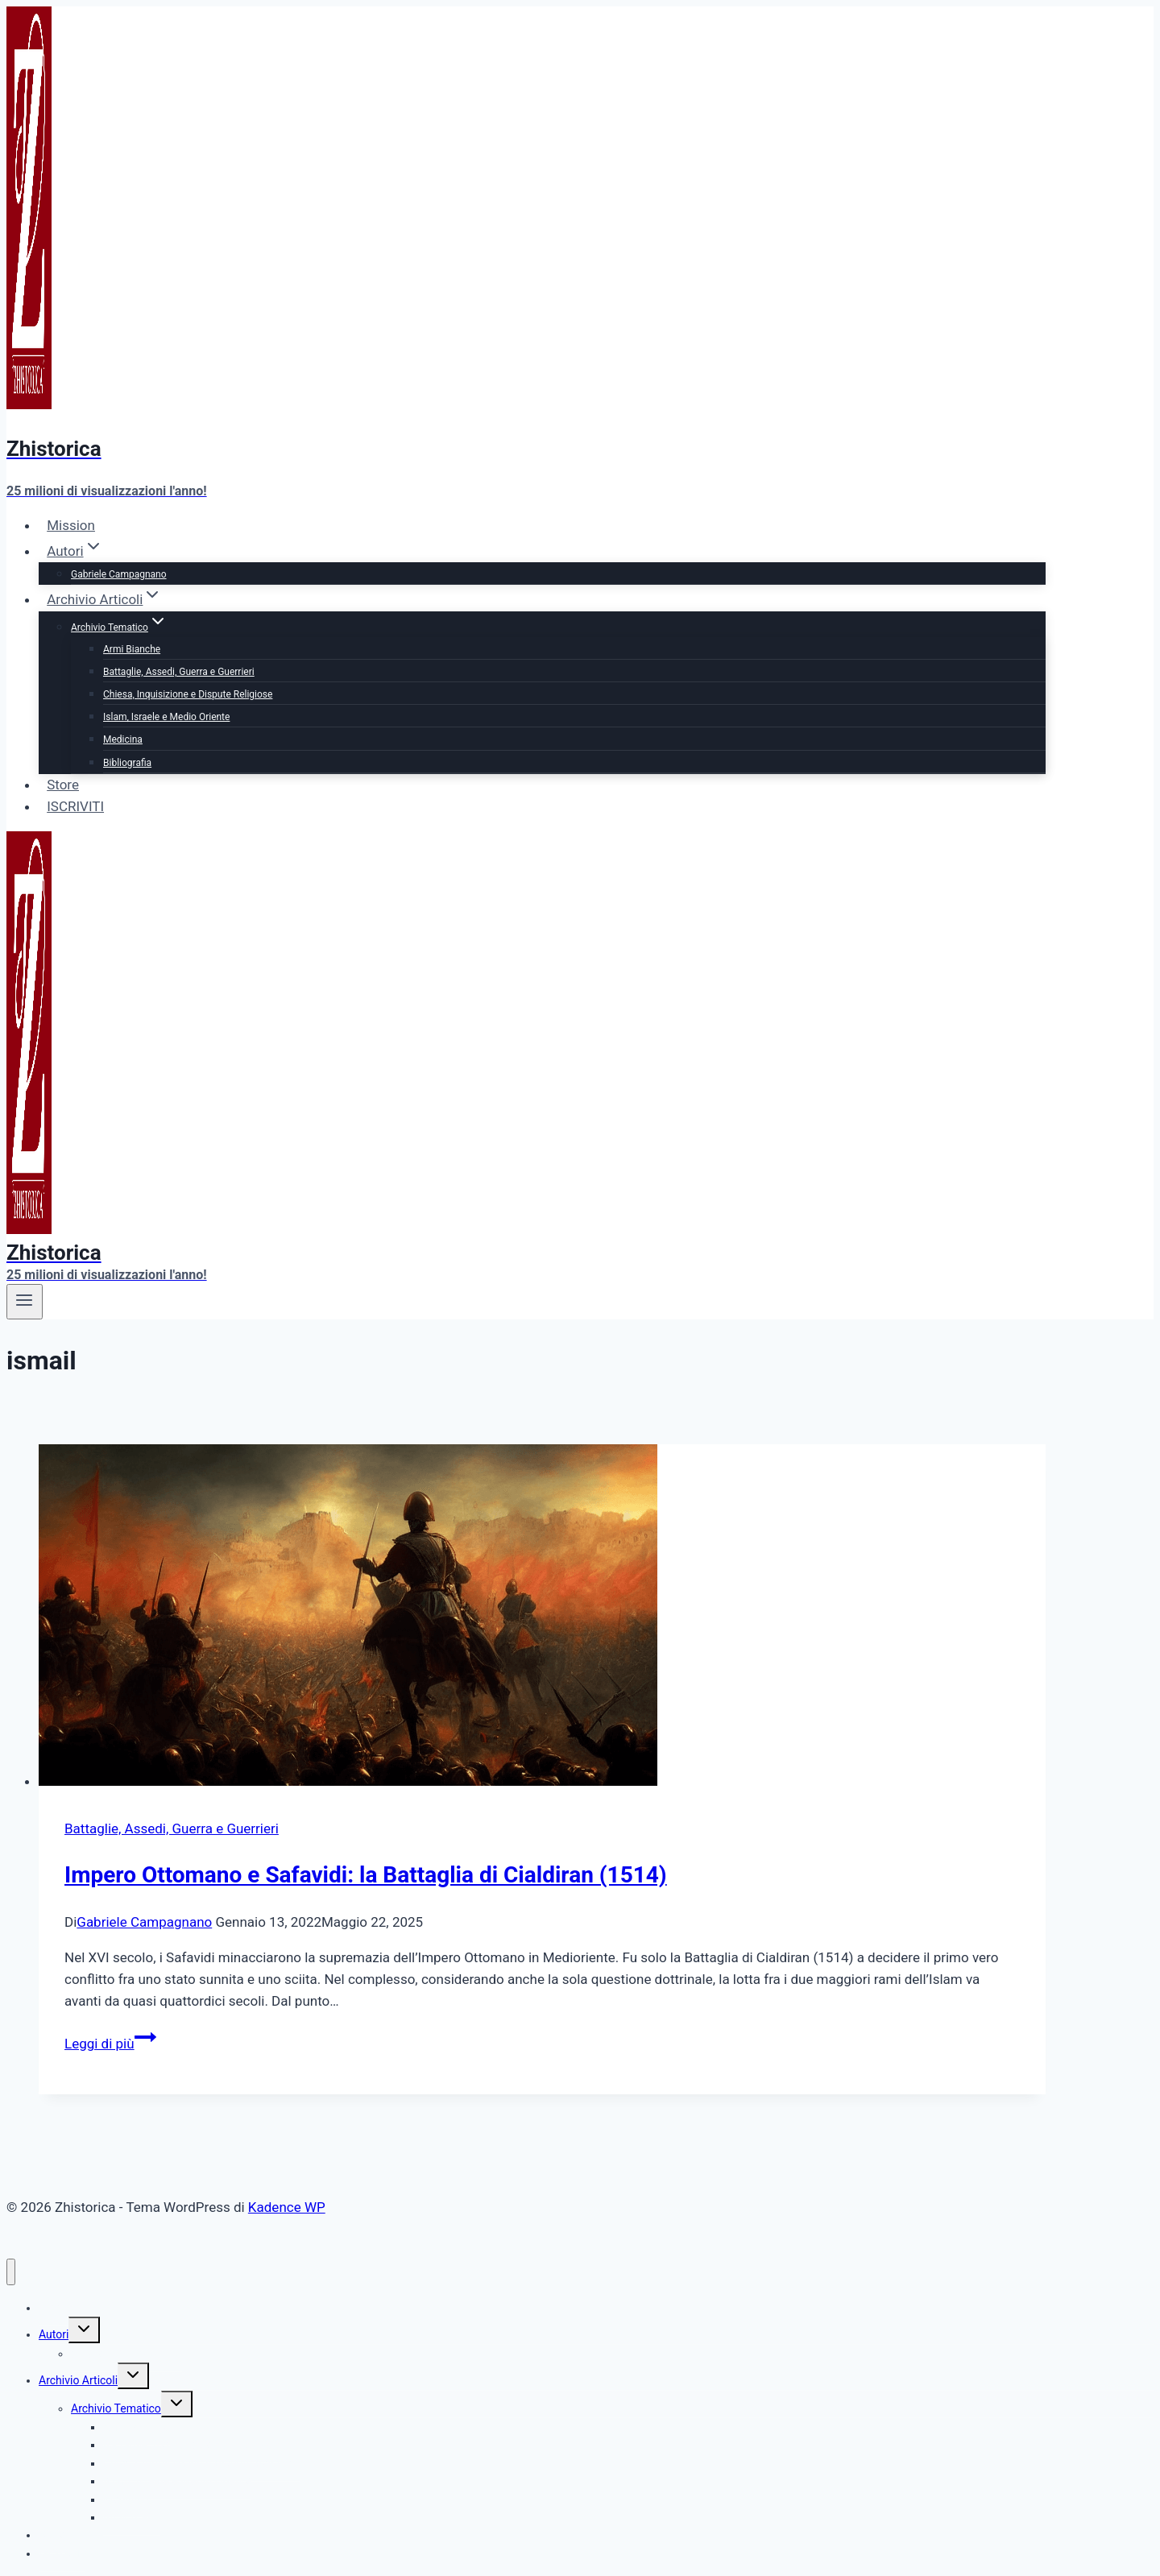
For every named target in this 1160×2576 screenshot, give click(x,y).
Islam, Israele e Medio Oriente (166, 717)
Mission (71, 525)
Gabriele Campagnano (119, 574)
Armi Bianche (131, 649)
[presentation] (542, 1618)
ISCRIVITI (75, 806)
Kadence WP (286, 2207)
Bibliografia (127, 762)
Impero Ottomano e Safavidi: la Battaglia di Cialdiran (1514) (365, 1875)
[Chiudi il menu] (10, 2272)
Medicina (123, 739)
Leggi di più (110, 2044)
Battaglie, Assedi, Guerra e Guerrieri (179, 671)
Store (63, 785)
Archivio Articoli (78, 2380)
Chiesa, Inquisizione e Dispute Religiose (187, 694)
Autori (53, 2334)
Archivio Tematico (116, 2408)
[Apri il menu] (24, 1301)
